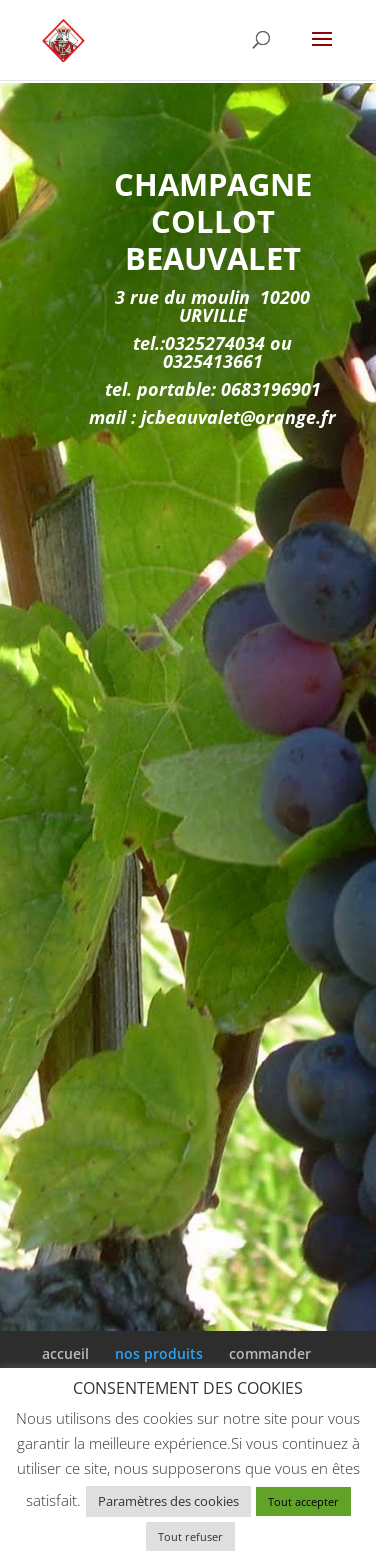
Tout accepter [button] (303, 1501)
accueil (65, 1353)
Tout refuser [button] (190, 1536)
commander (270, 1353)
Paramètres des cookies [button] (168, 1501)
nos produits (159, 1353)
